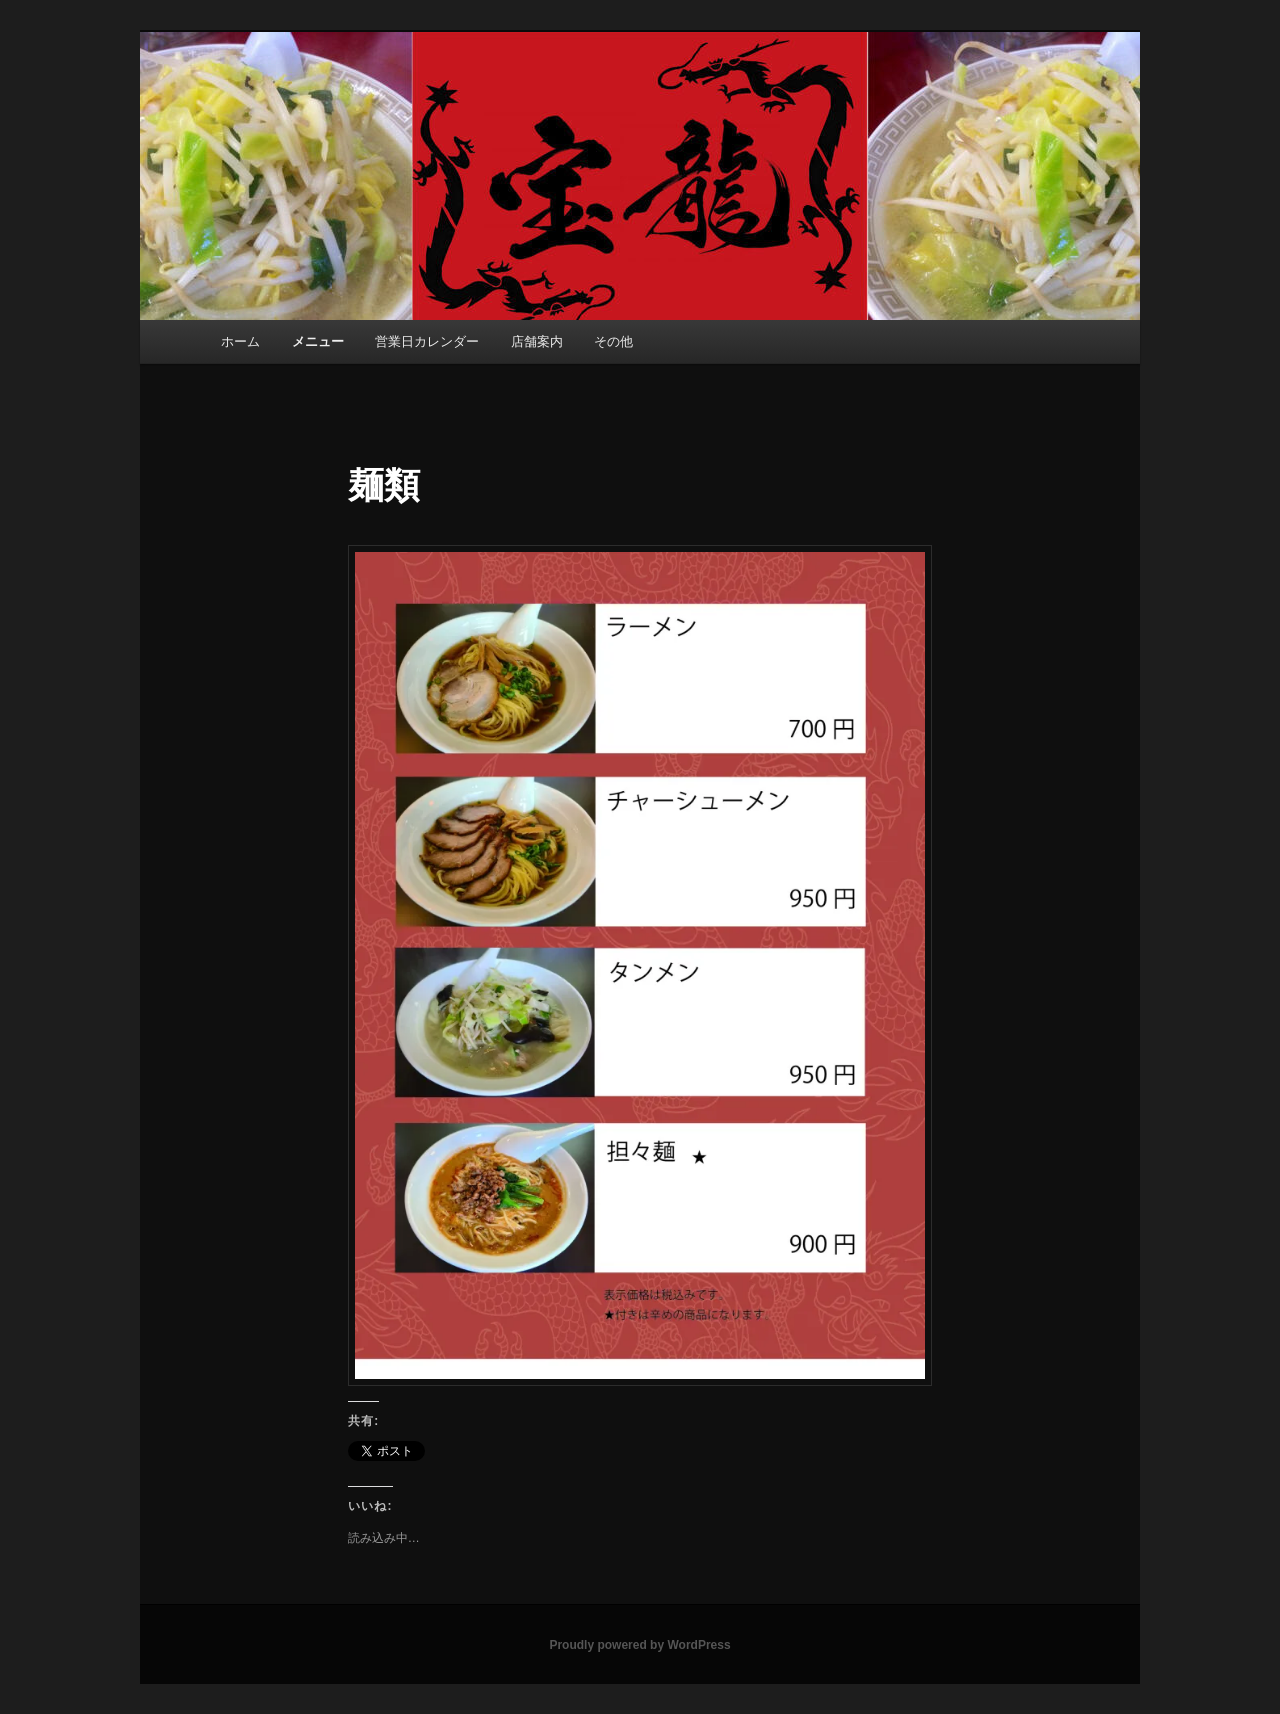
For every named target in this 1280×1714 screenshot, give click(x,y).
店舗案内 (537, 341)
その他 (613, 341)
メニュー (318, 341)
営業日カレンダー (427, 341)
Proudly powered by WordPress (639, 1645)
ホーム (240, 341)
